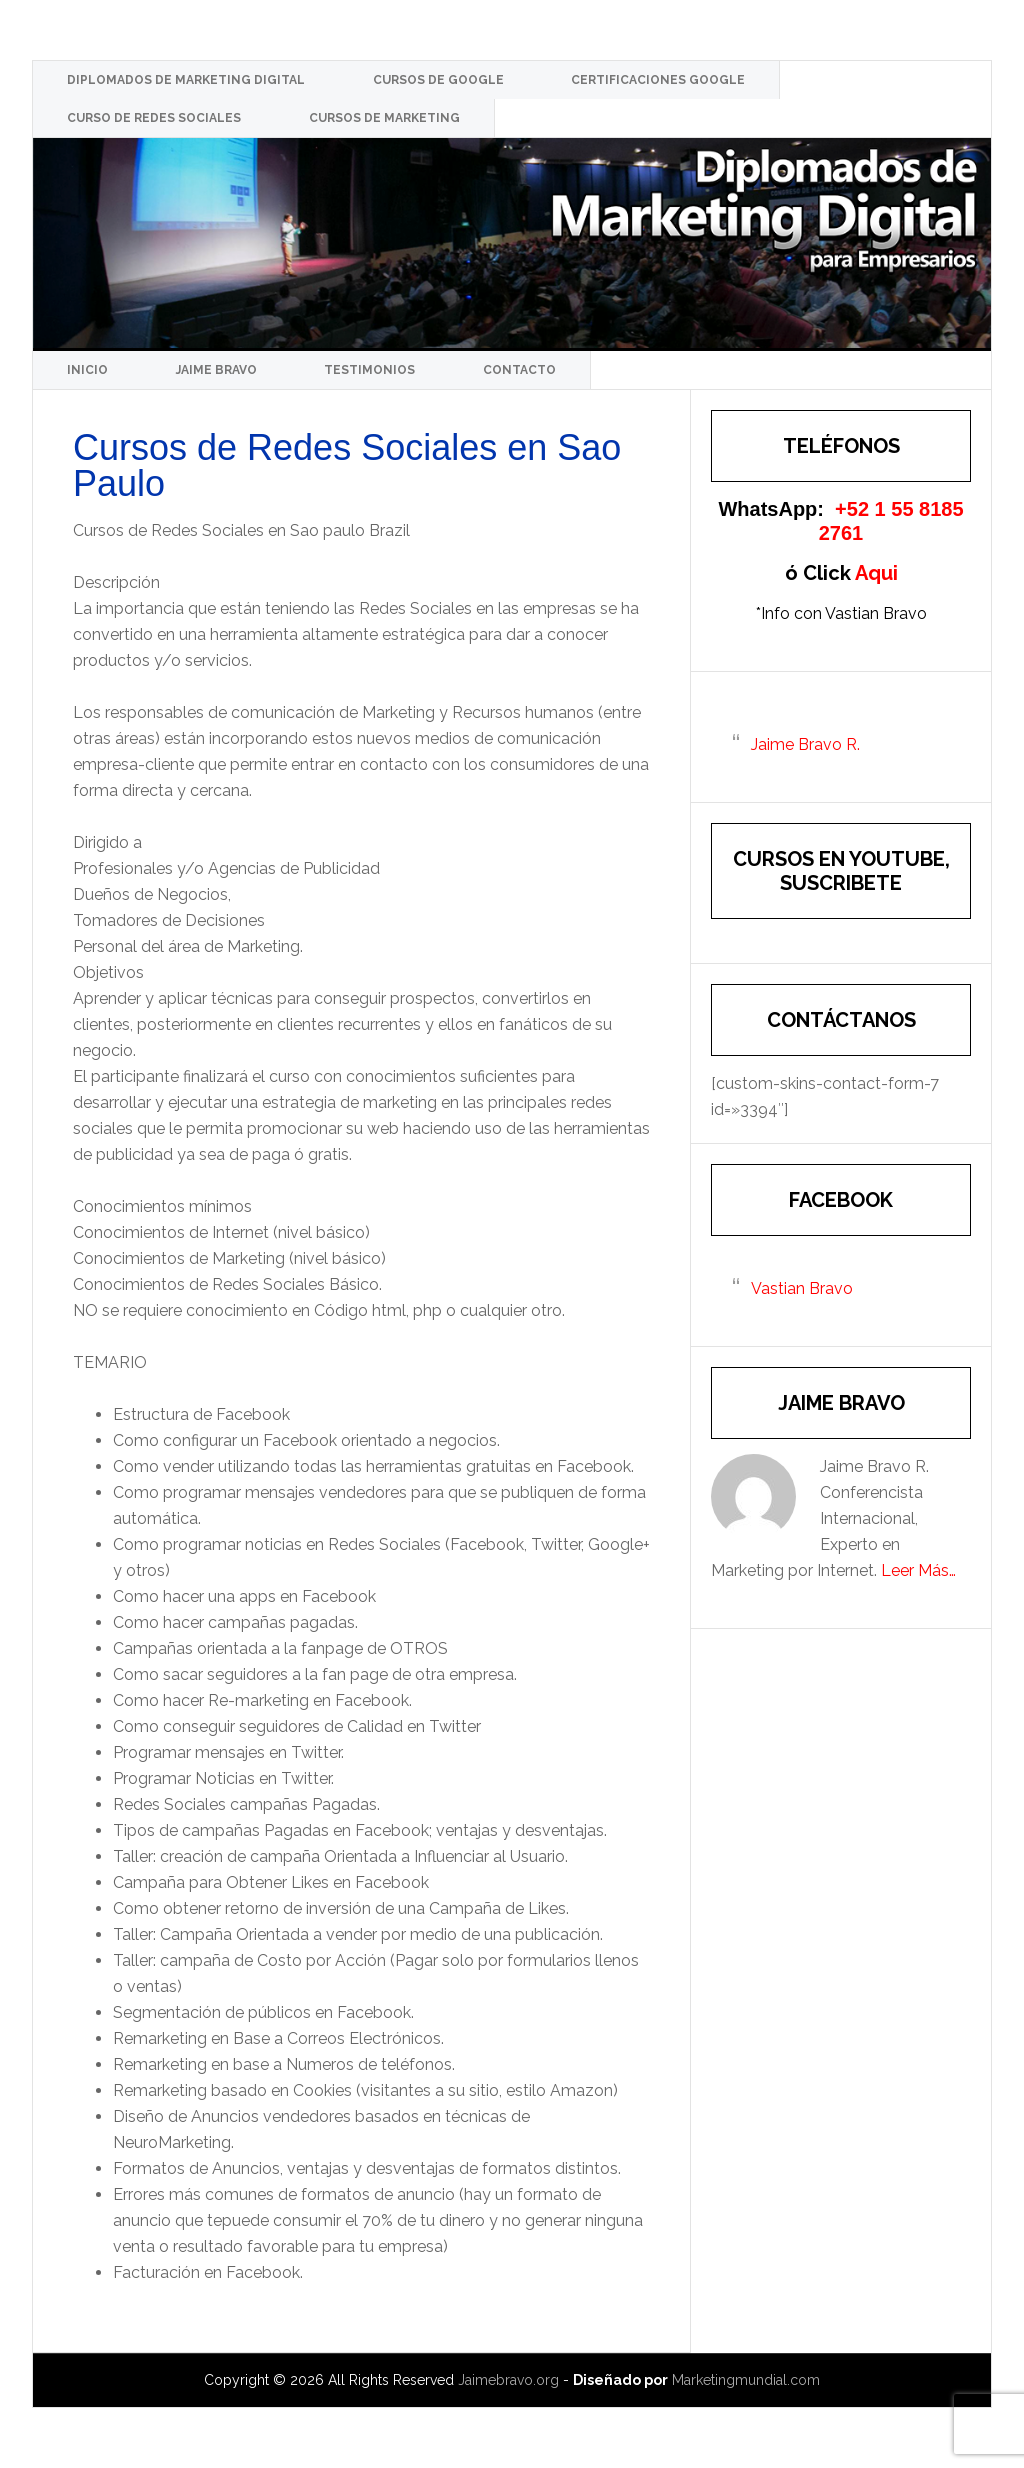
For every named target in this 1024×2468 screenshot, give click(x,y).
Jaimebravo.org (508, 2380)
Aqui (876, 573)
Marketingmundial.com (746, 2380)
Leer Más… (918, 1570)
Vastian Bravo (802, 1288)
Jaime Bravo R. (805, 744)
